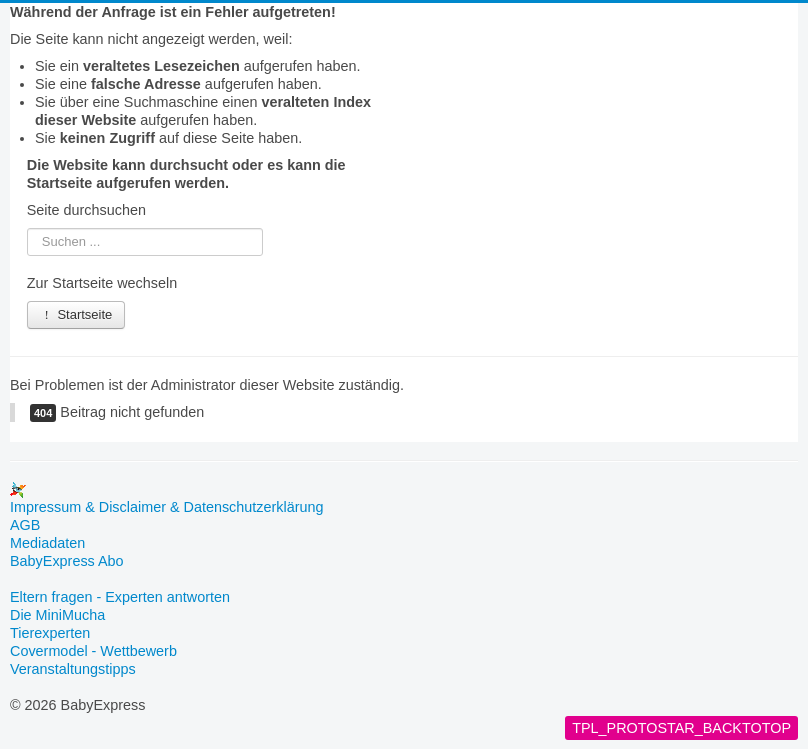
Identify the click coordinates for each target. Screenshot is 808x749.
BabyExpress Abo (67, 561)
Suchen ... (27, 228)
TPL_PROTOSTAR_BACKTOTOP (681, 728)
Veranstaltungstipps (73, 669)
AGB (25, 525)
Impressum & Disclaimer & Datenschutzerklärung (167, 507)
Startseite (76, 314)
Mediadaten (47, 543)
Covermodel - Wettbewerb (93, 651)
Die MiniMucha (57, 615)
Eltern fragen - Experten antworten (120, 597)
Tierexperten (50, 633)
